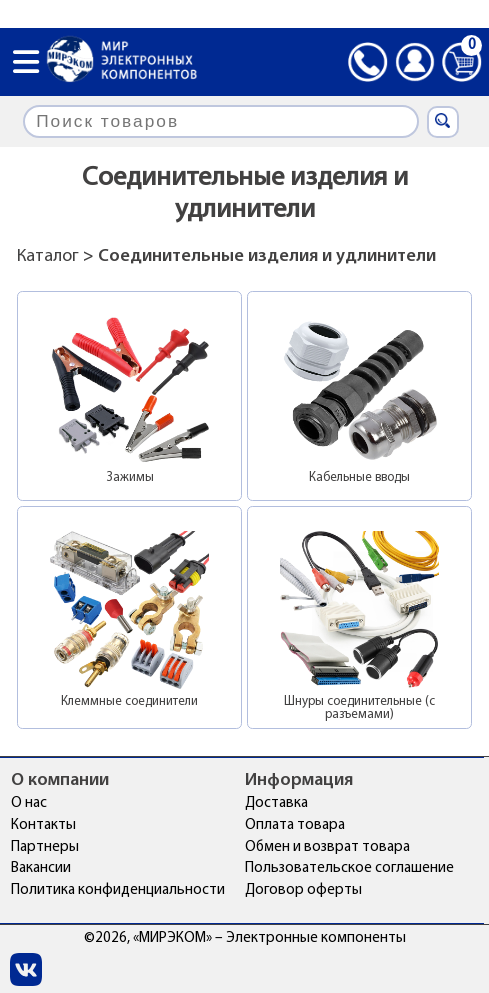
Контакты (43, 825)
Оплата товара (295, 825)
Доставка (276, 803)
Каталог (48, 256)
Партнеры (45, 847)
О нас (29, 803)
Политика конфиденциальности (118, 890)
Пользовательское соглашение (349, 868)
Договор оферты (303, 890)
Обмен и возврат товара (327, 847)
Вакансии (41, 868)
